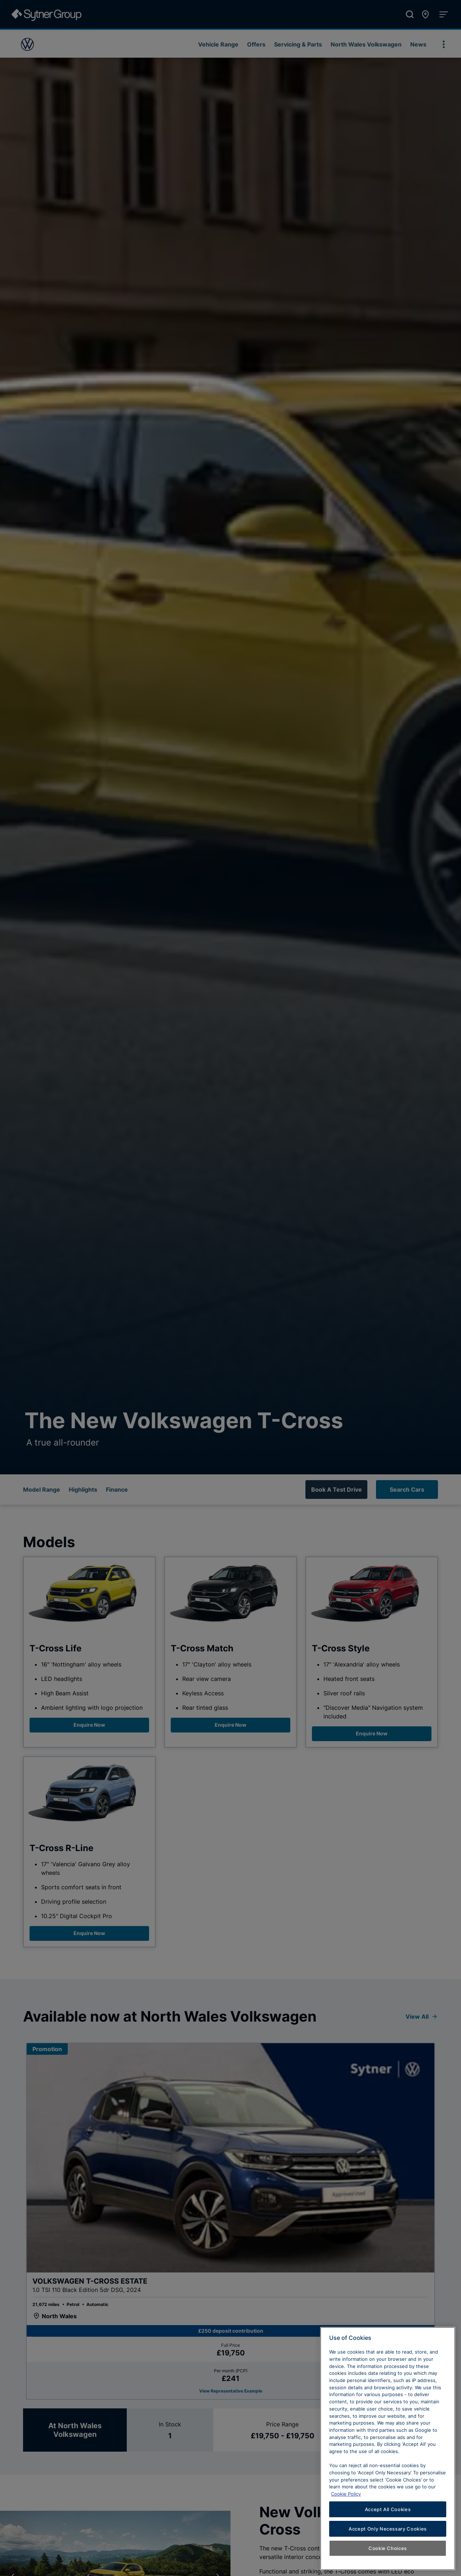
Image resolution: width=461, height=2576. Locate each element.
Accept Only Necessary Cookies (388, 2544)
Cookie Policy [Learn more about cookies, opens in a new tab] (346, 2509)
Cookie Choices (387, 2563)
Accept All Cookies (388, 2524)
